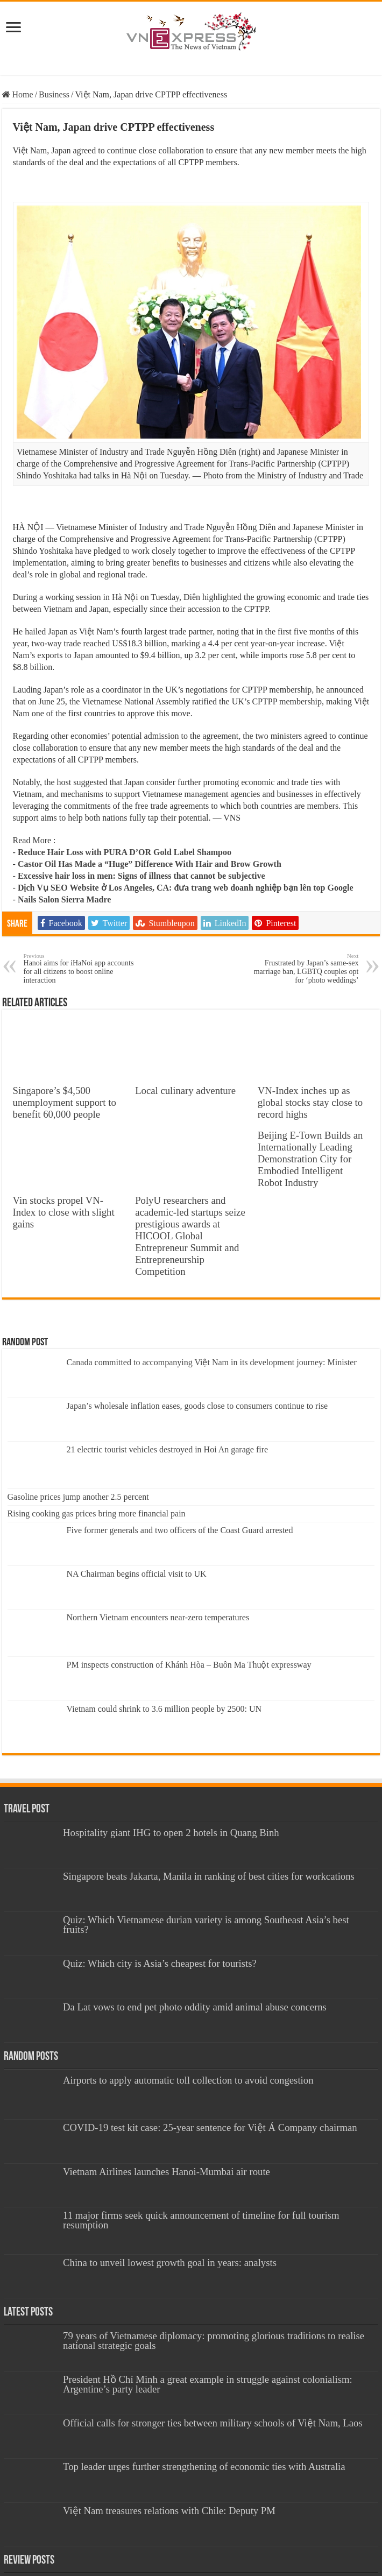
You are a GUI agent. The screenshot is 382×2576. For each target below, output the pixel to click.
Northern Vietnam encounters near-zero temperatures (158, 1617)
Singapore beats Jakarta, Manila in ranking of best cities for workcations (209, 1876)
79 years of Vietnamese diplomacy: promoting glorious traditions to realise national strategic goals (213, 2340)
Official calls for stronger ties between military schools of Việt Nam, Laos (213, 2423)
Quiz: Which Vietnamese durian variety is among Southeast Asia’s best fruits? (206, 1924)
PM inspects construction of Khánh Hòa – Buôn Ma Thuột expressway (189, 1664)
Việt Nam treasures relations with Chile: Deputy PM (169, 2510)
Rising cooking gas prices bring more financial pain (97, 1513)
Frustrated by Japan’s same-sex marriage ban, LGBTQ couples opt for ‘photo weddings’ (303, 968)
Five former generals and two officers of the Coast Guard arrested (180, 1530)
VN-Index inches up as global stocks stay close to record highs (310, 1102)
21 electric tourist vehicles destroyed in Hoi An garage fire (167, 1449)
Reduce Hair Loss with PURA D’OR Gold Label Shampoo (124, 852)
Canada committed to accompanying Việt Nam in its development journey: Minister (212, 1362)
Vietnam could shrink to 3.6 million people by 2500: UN (164, 1708)
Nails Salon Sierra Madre (64, 899)
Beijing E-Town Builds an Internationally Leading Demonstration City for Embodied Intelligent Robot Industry (310, 1159)
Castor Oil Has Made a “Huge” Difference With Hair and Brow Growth (149, 864)
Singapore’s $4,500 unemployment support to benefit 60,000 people (64, 1102)
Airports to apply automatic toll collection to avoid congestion (188, 2080)
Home (17, 94)
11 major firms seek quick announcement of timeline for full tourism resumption (201, 2220)
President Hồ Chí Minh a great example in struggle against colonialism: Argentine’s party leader (207, 2384)
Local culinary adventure (185, 1090)
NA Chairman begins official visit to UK (137, 1573)
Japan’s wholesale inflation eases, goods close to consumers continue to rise (197, 1405)
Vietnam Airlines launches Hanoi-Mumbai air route (166, 2171)
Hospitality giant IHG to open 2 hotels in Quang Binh (171, 1832)
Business (54, 94)
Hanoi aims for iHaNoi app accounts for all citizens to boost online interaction (79, 968)
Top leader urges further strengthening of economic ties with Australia (204, 2466)
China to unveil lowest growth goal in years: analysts (170, 2262)
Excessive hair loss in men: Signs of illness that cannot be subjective (141, 875)
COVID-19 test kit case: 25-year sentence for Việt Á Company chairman (210, 2127)
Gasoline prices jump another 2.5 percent (78, 1496)
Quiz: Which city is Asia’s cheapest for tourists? (160, 1963)
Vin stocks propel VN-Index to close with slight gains (64, 1212)
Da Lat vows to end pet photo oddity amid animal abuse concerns (195, 2007)
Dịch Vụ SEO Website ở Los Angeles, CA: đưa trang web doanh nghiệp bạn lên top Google (185, 887)
